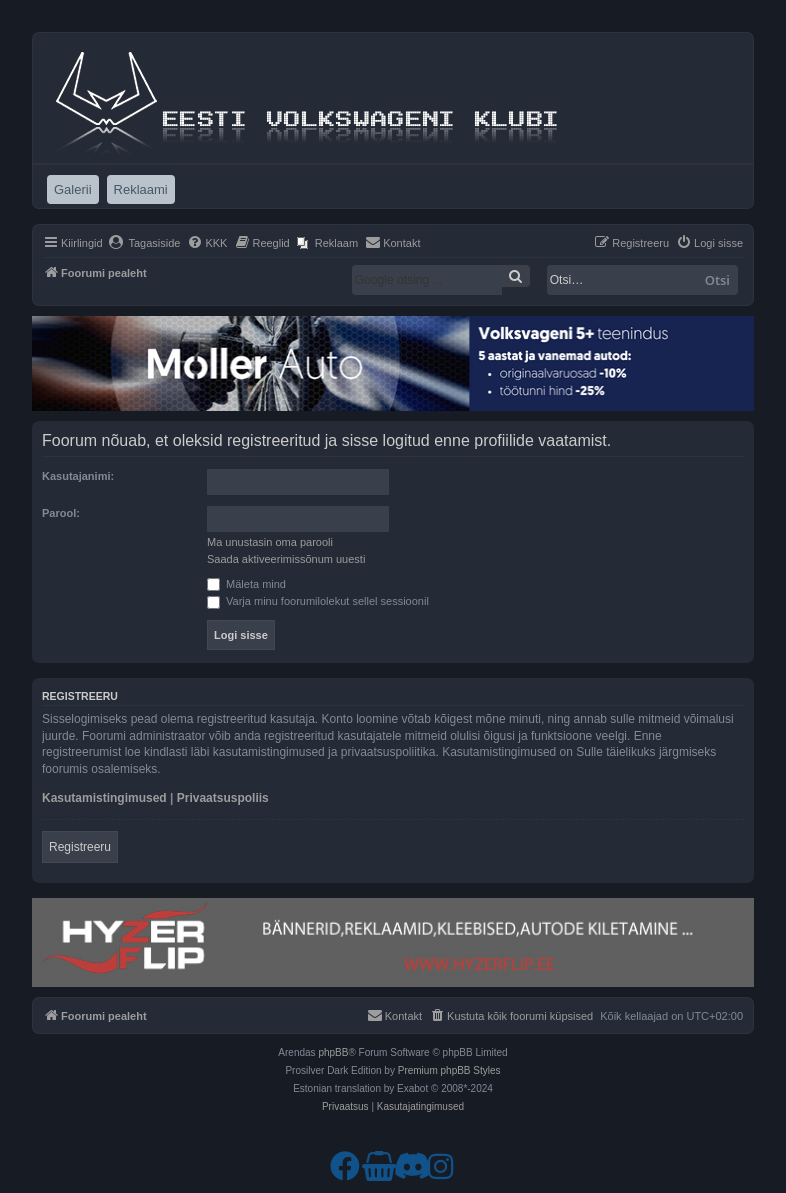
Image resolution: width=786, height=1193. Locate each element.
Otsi (717, 280)
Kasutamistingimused (104, 798)
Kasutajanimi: (78, 476)
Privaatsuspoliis (223, 798)
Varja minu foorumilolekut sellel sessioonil (318, 601)
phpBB (333, 1052)
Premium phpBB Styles (449, 1070)
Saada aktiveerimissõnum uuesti (286, 559)
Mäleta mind (246, 584)
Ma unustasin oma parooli (270, 542)
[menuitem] (144, 243)
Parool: (61, 513)
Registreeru (80, 847)
